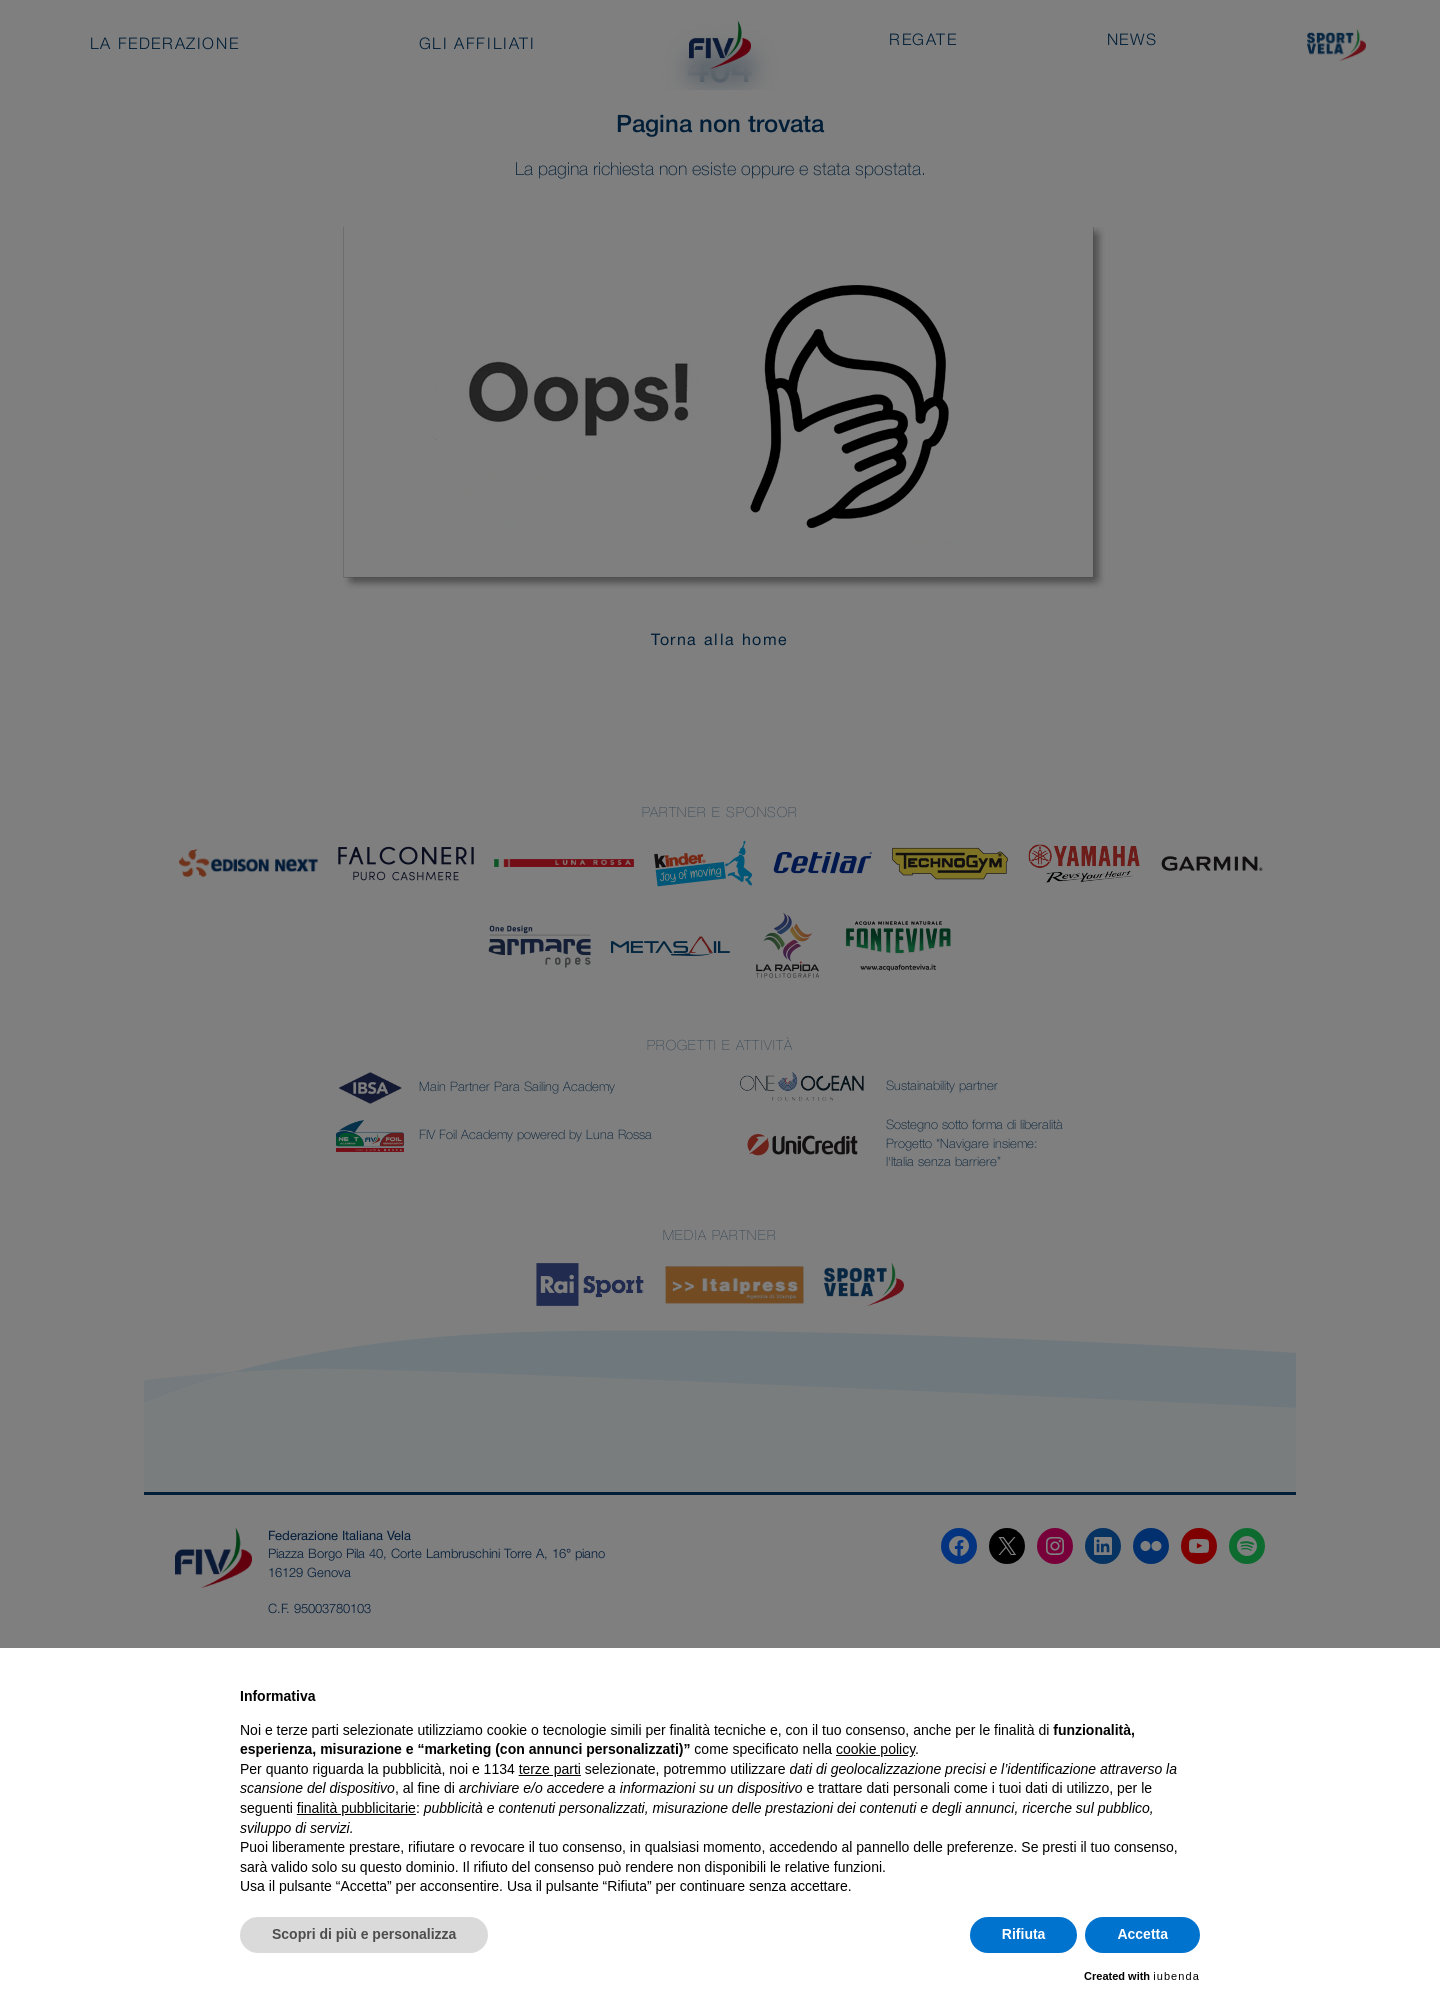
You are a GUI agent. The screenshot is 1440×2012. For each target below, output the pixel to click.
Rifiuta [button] (1024, 1934)
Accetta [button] (1142, 1934)
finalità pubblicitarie (356, 1808)
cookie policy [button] (875, 1749)
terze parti (550, 1769)
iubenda (1176, 1976)
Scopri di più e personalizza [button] (364, 1934)
